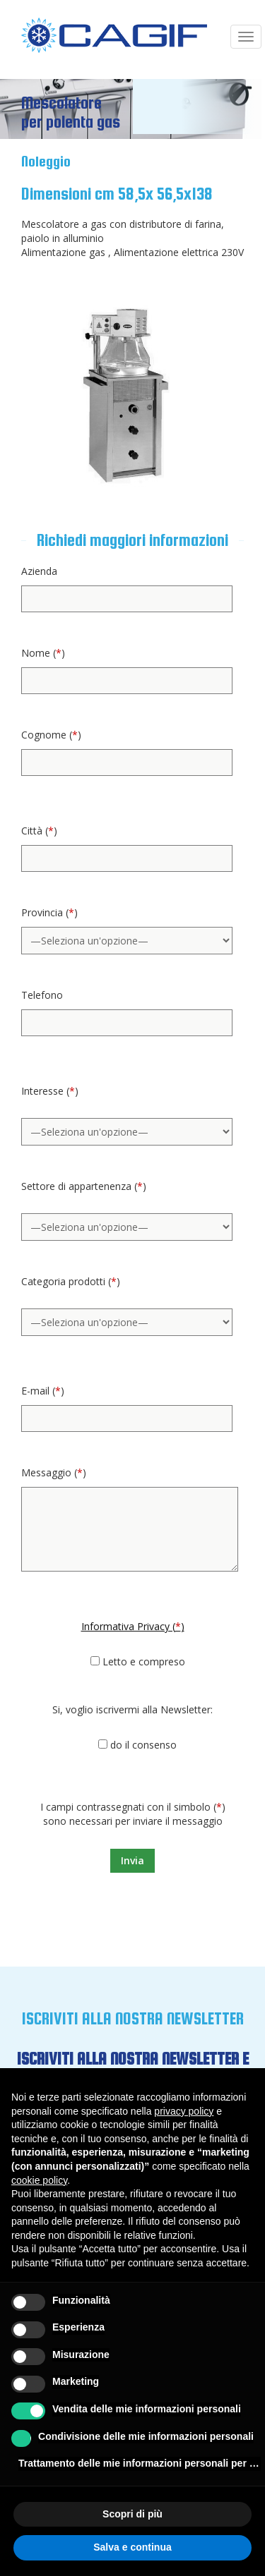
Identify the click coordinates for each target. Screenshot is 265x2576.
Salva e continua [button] (132, 2547)
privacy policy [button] (183, 2111)
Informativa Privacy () (132, 1626)
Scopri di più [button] (132, 2514)
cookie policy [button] (39, 2180)
